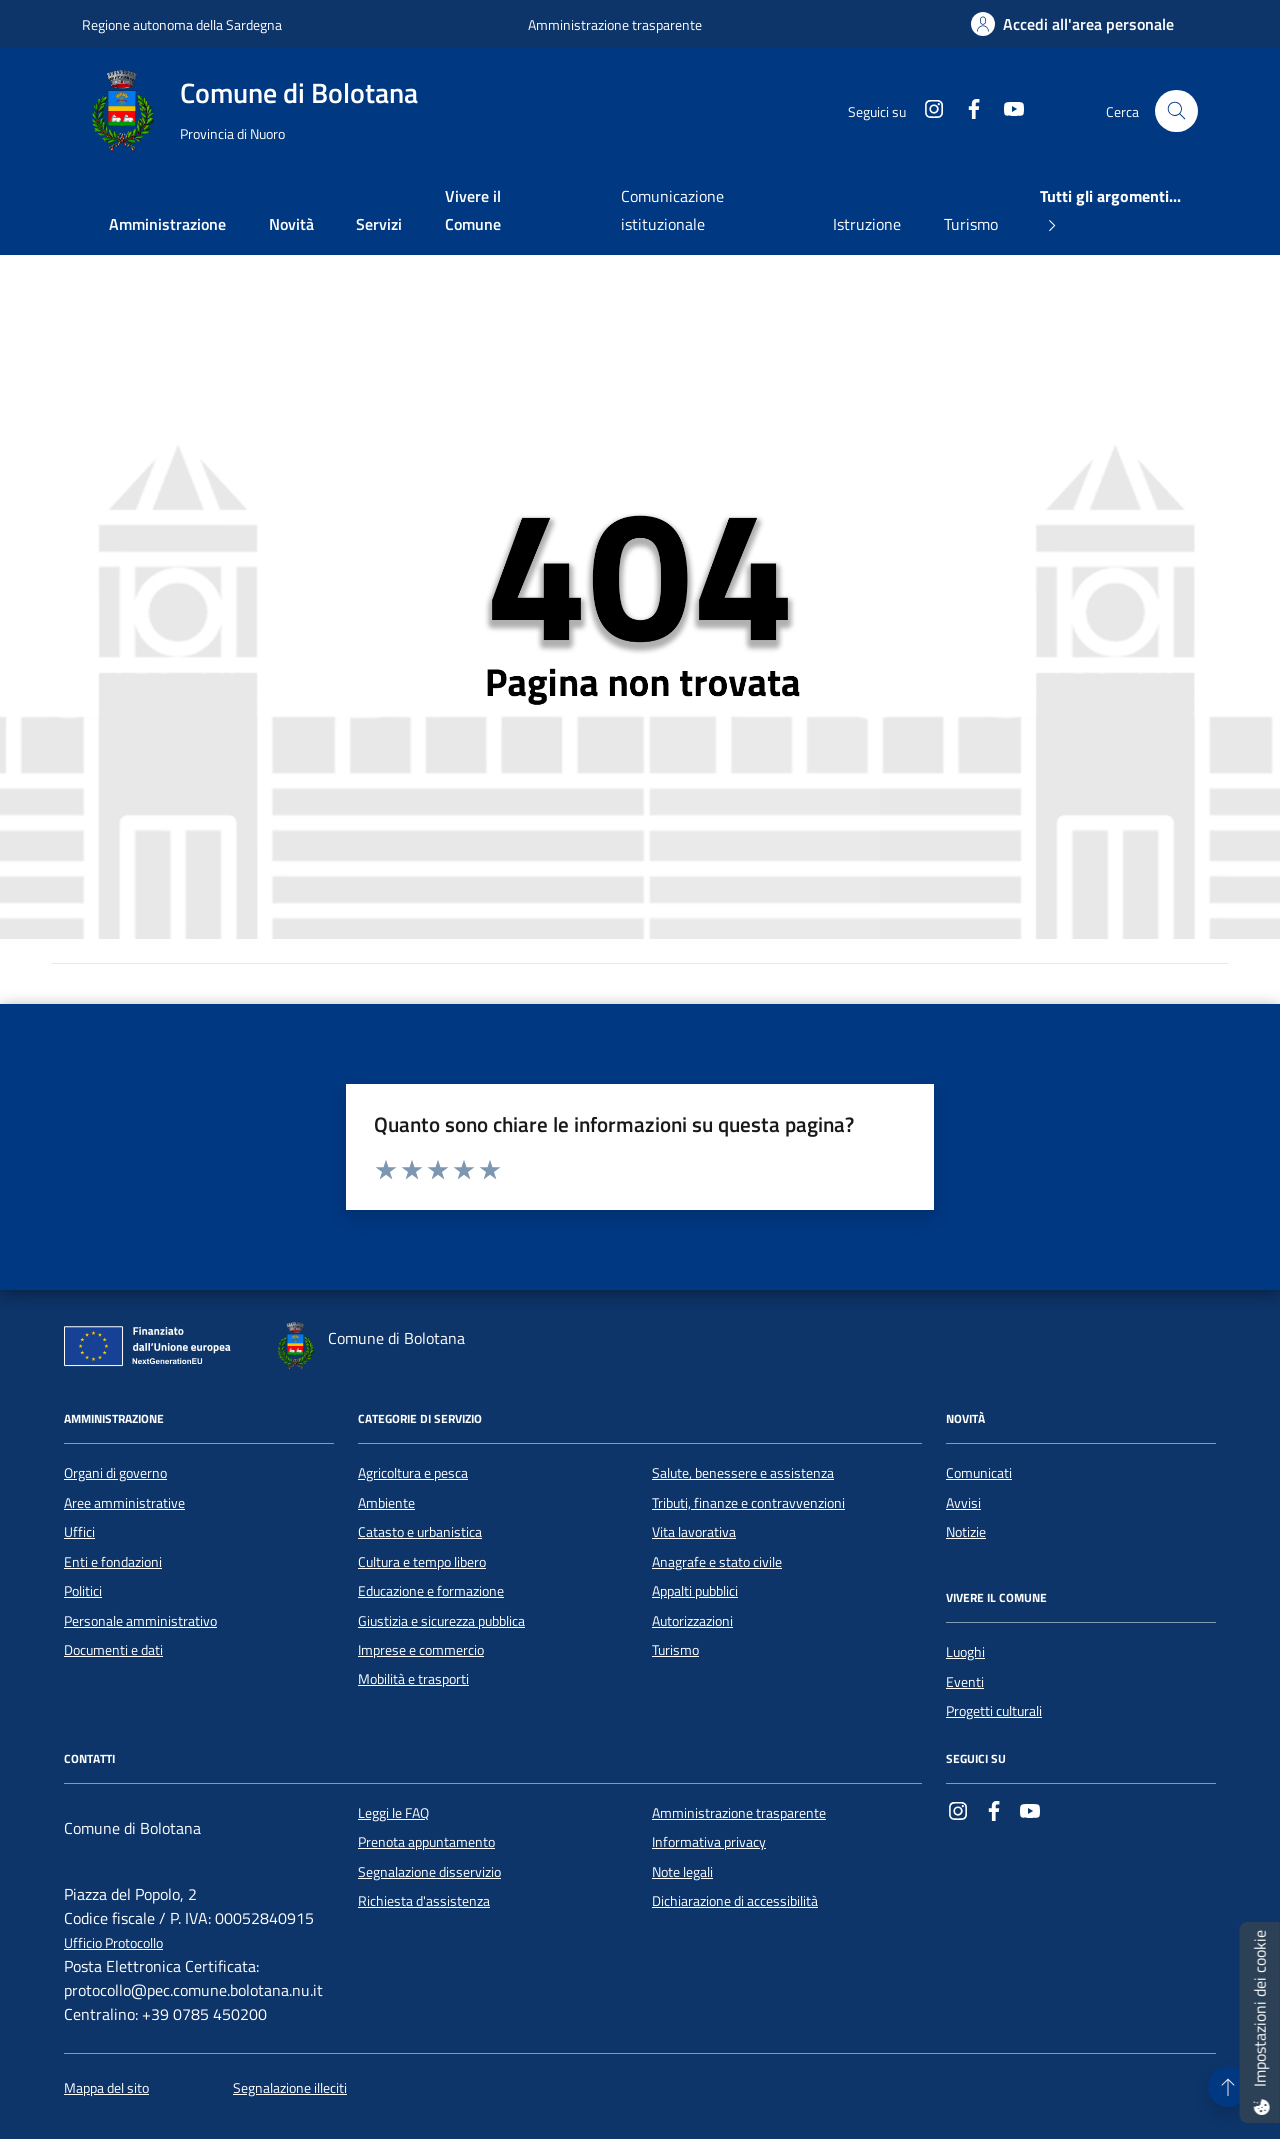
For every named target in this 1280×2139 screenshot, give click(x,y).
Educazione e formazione (431, 1591)
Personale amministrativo (140, 1621)
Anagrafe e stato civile (717, 1562)
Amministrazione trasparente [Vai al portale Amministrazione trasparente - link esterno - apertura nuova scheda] (615, 24)
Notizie (966, 1532)
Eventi (965, 1682)
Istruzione (867, 224)
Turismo (971, 224)
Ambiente (386, 1503)
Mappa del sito (106, 2088)
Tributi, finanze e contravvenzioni (748, 1503)
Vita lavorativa (694, 1532)
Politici (83, 1591)
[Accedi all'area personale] (1072, 24)
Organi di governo (115, 1473)
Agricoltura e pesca (413, 1473)
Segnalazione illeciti (290, 2088)
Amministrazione (167, 224)
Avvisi (963, 1503)
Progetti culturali (994, 1711)
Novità (291, 224)
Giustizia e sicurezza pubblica (441, 1621)
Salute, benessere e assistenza (743, 1473)
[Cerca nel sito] (1176, 111)
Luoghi (965, 1652)
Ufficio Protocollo (113, 1943)
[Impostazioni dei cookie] (1260, 2022)
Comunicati (979, 1473)
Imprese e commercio (421, 1650)
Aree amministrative (124, 1503)
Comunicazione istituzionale (672, 210)
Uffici (79, 1532)
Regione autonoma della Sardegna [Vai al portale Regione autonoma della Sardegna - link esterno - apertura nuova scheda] (182, 24)
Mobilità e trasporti (413, 1679)
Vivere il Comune (473, 210)
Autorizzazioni (692, 1621)
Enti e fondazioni (113, 1562)
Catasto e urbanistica (420, 1532)
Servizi (379, 224)
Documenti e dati (113, 1650)
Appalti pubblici (695, 1591)
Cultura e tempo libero (422, 1562)
